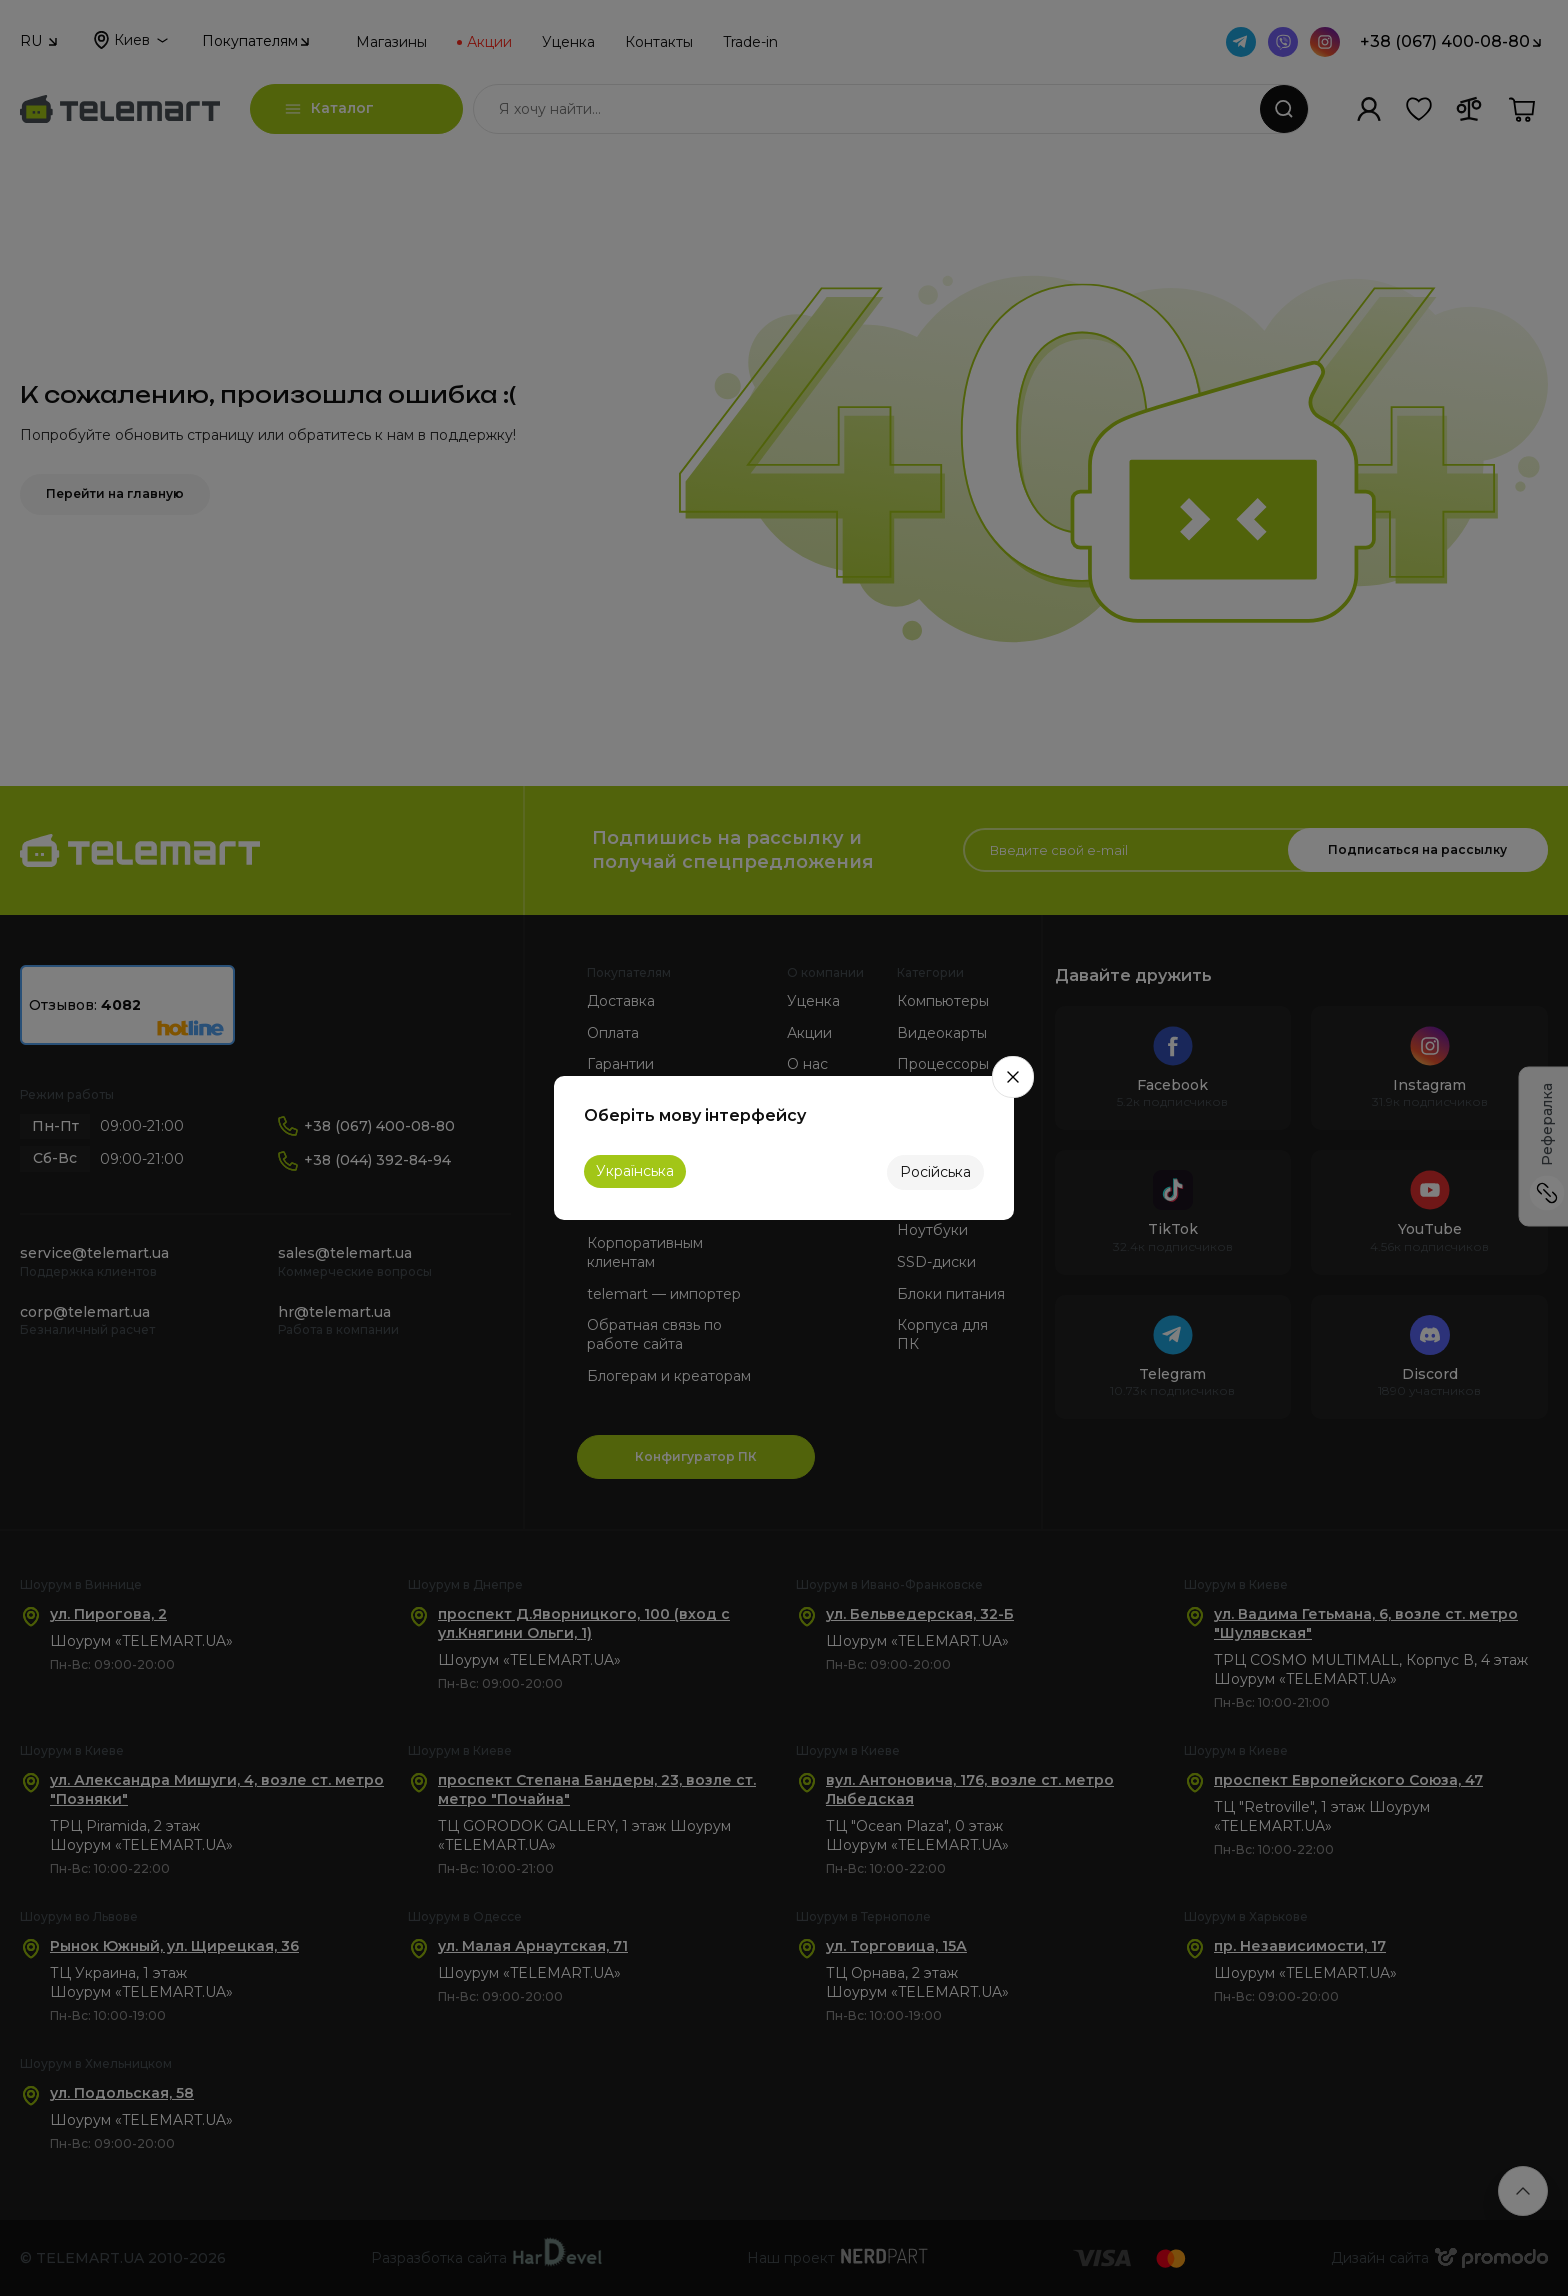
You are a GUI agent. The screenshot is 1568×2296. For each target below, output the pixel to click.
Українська (635, 1171)
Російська (935, 1172)
